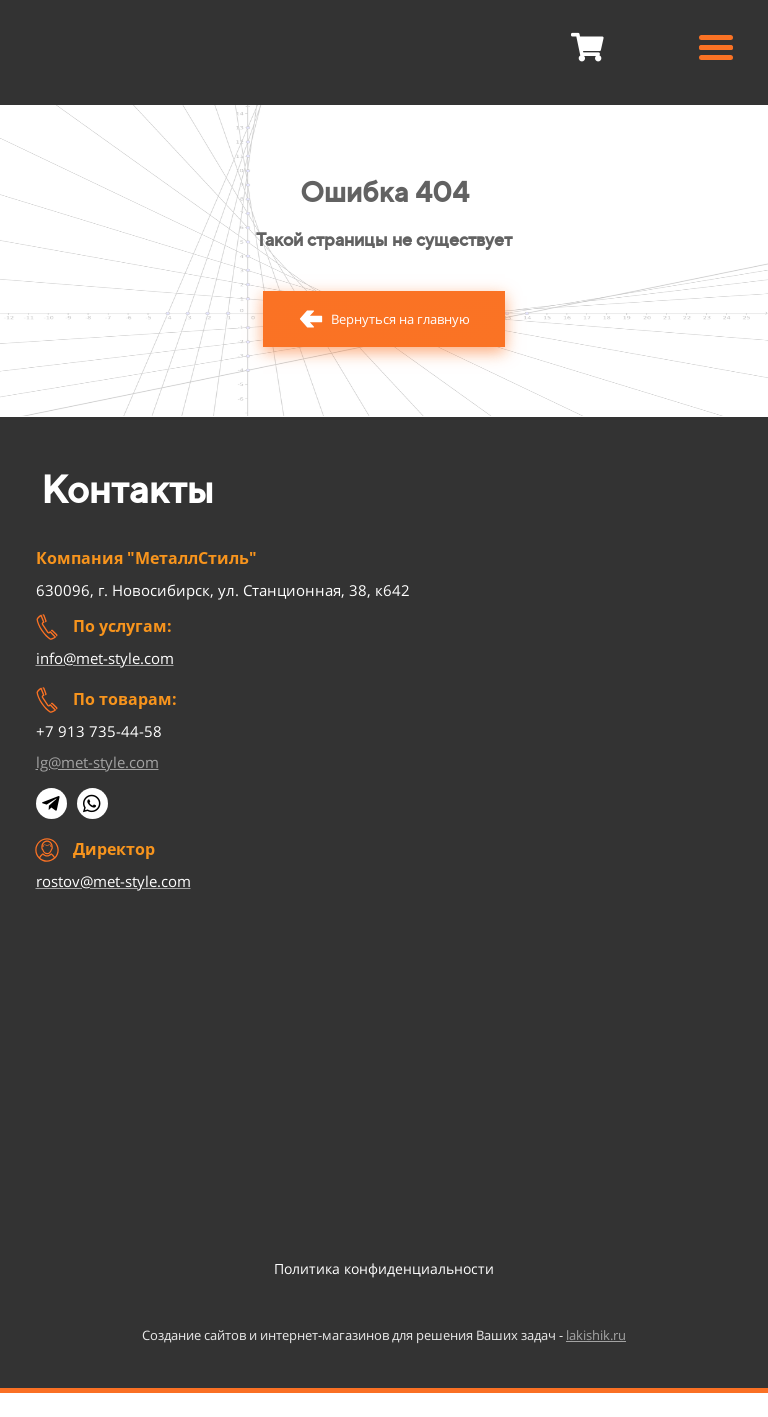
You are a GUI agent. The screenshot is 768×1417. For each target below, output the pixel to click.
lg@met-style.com (97, 762)
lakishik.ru (596, 1335)
